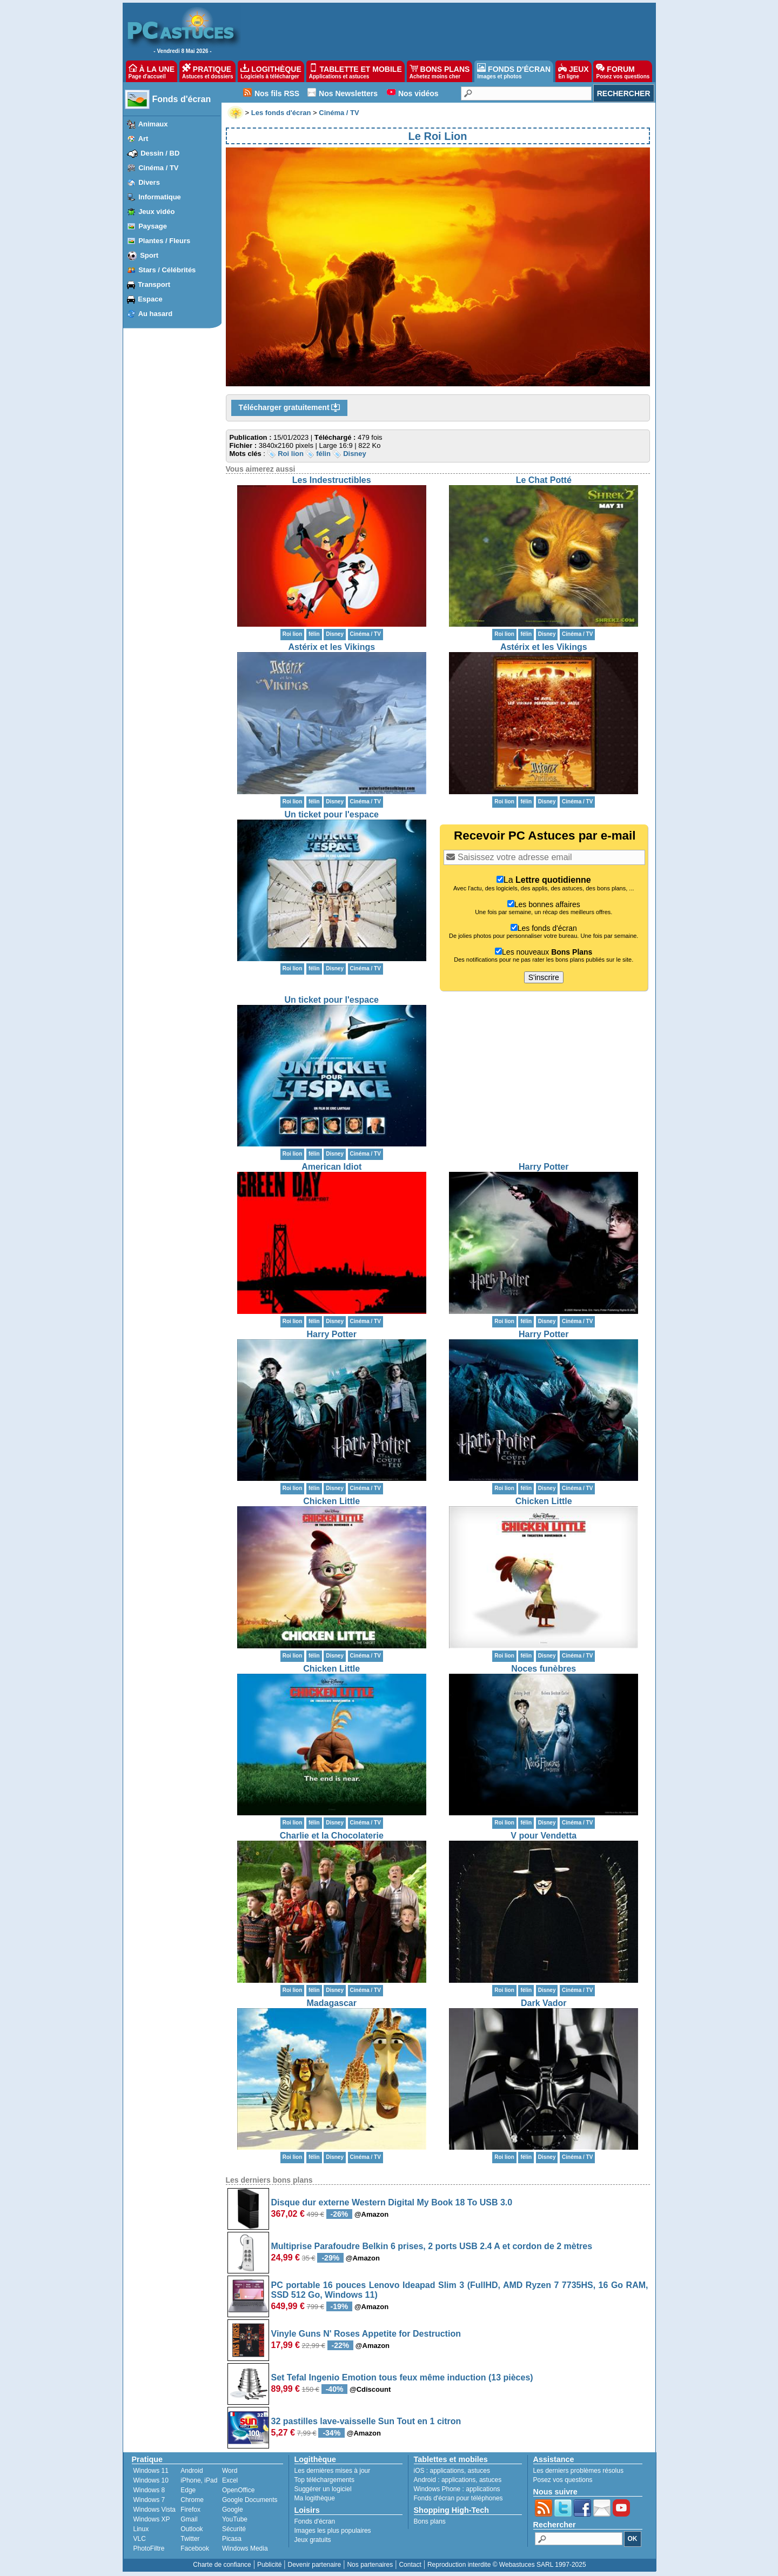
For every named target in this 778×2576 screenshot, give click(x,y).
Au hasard (155, 314)
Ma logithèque (314, 2498)
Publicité (269, 2564)
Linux (141, 2529)
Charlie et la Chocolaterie (332, 1835)
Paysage (152, 226)
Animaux (153, 124)
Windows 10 (151, 2480)
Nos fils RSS (276, 93)
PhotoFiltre (149, 2548)
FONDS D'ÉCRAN (514, 71)
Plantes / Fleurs (164, 241)
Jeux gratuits (312, 2540)
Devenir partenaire (314, 2564)
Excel (230, 2480)
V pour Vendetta (543, 1835)
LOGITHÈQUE (270, 71)
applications (447, 2470)
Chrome (192, 2500)
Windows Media (245, 2548)
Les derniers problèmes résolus (578, 2470)
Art (143, 139)
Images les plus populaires (332, 2530)
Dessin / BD (159, 153)
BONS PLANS (440, 71)
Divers (149, 182)
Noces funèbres (543, 1668)
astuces (479, 2470)
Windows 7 (149, 2500)
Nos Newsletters (348, 93)
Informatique (159, 197)
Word (229, 2470)
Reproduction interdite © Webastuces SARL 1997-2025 (506, 2564)
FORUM (622, 71)
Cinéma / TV (158, 168)
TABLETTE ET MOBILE (355, 71)
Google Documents (250, 2500)
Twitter (189, 2539)
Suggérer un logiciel (323, 2489)
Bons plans (430, 2521)
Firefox (190, 2509)
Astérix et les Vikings (331, 647)
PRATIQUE (207, 71)
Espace (150, 299)
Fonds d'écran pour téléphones (458, 2498)
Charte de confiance (222, 2564)
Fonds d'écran (181, 99)
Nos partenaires (370, 2564)
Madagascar (332, 2003)
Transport (154, 284)
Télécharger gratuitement (289, 408)
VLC (139, 2539)
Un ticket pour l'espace (331, 814)
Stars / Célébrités (167, 270)
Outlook (191, 2529)
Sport (149, 255)
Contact (410, 2564)
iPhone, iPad (198, 2480)
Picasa (232, 2539)
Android (191, 2470)
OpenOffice (238, 2490)
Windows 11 (151, 2470)
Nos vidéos (418, 93)
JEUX (573, 71)
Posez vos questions (563, 2480)
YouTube (234, 2519)
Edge (188, 2490)
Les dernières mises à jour (332, 2470)
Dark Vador (543, 2003)
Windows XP (151, 2519)
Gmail (188, 2519)
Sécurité (234, 2529)
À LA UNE (152, 71)
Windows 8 (149, 2490)
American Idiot (331, 1166)
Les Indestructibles (331, 480)
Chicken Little (331, 1501)
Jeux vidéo (156, 211)
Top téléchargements (324, 2480)
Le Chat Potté (544, 480)
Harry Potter (543, 1166)
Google (232, 2509)
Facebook (194, 2548)
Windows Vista (154, 2509)
